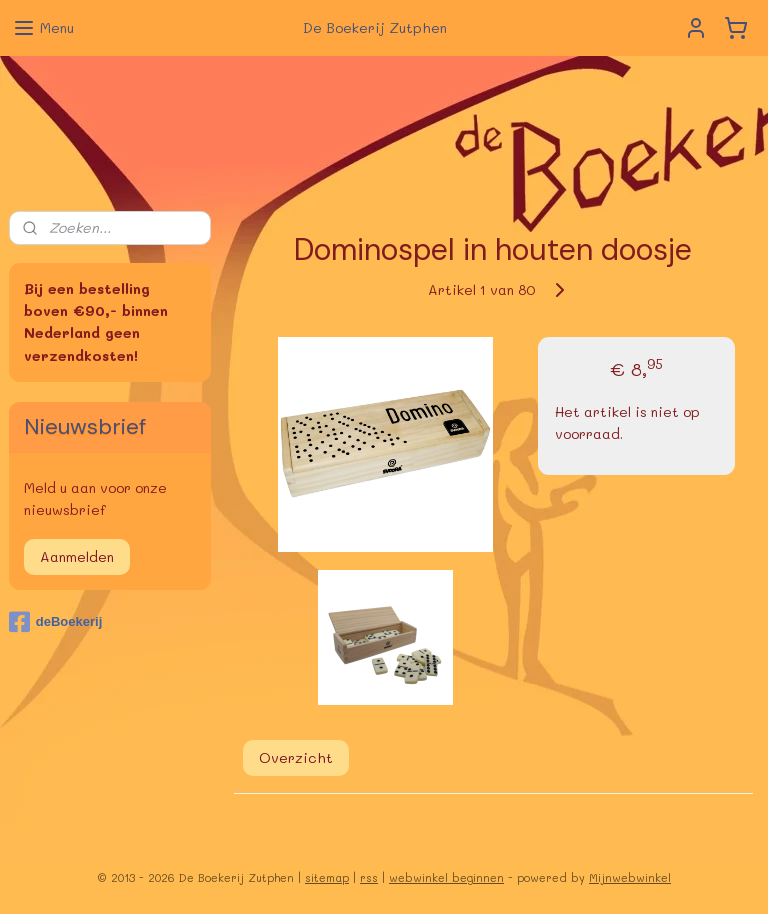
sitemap (327, 877)
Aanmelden (77, 556)
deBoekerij (55, 622)
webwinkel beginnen (446, 877)
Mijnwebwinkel (630, 877)
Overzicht (296, 756)
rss (369, 877)
